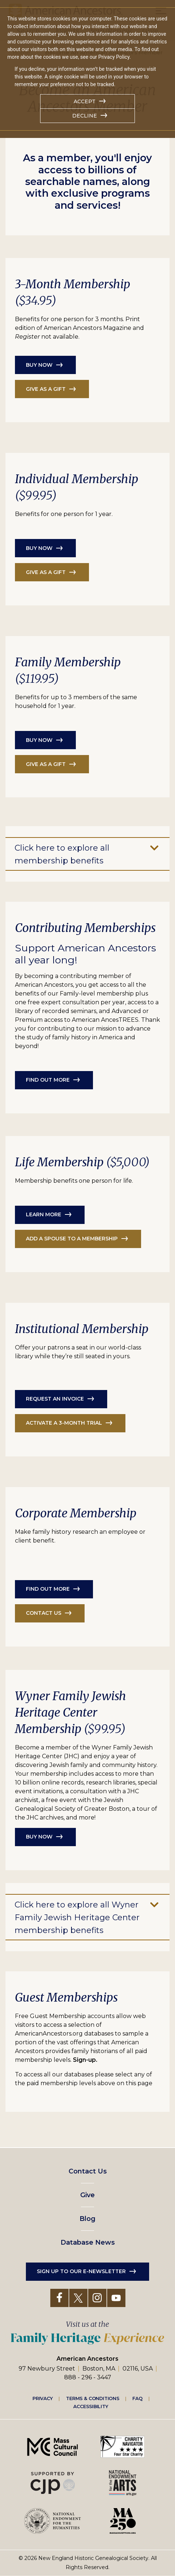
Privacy (42, 2398)
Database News (88, 2242)
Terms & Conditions (93, 2398)
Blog (87, 2219)
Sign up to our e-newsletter (81, 2271)
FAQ (137, 2398)
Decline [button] (84, 115)
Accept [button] (85, 101)
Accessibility (90, 2407)
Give (87, 2195)
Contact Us (88, 2171)
